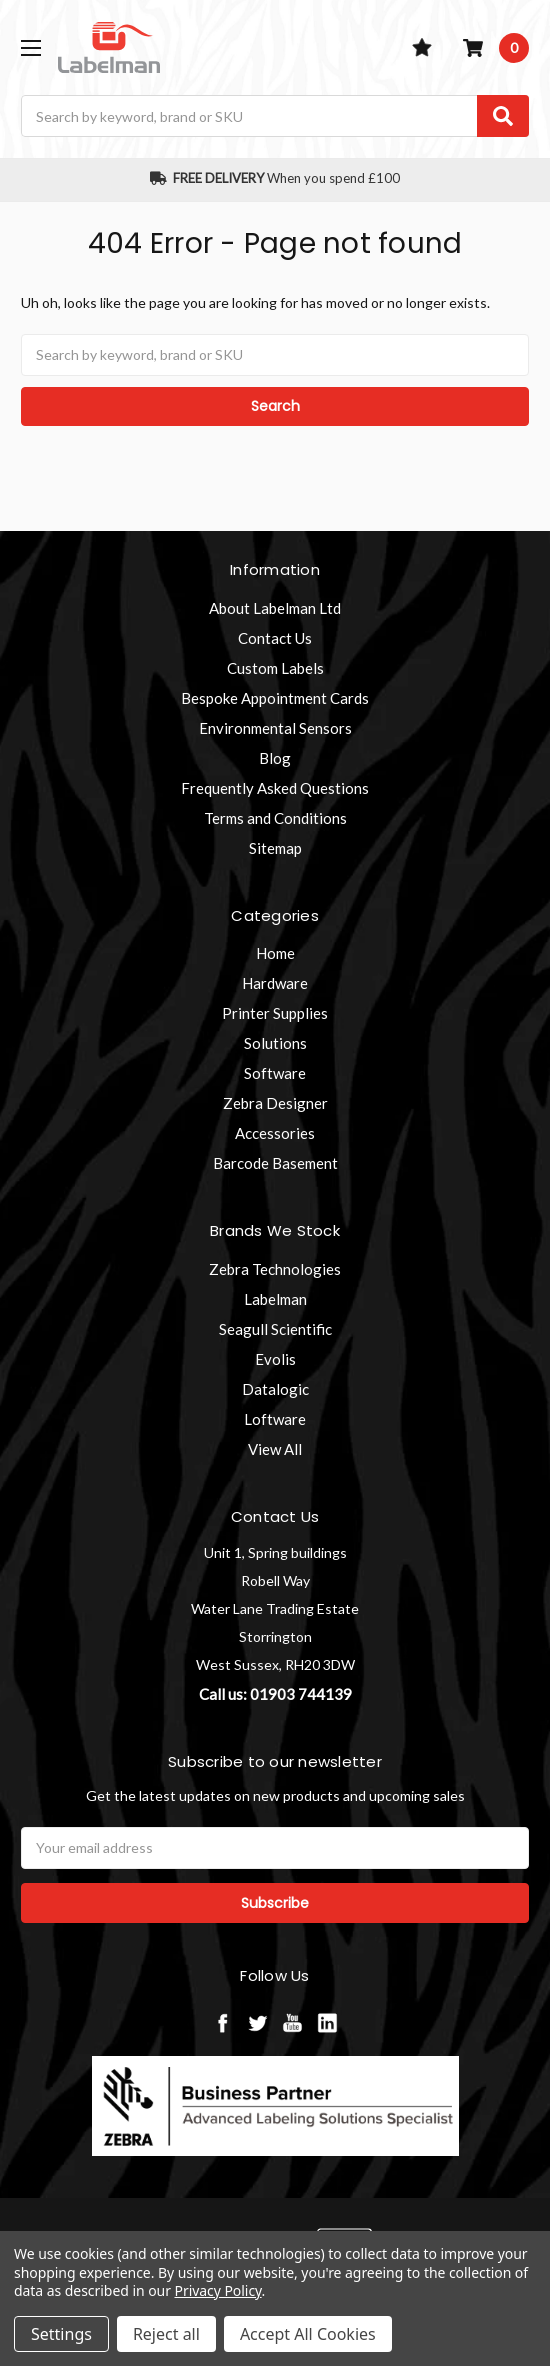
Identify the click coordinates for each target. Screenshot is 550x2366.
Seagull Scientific (275, 1329)
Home (275, 953)
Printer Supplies (275, 1013)
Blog (275, 758)
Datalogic (275, 1389)
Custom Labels (275, 668)
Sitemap (275, 848)
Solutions (275, 1043)
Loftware (275, 1419)
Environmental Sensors (275, 728)
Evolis (275, 1359)
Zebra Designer (275, 1103)
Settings (61, 2334)
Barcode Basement (275, 1163)
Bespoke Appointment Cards (275, 698)
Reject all (166, 2334)
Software (275, 1073)
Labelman (275, 1299)
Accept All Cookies (308, 2334)
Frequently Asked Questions (275, 788)
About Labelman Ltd (275, 608)
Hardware (275, 983)
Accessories (275, 1133)
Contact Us (275, 638)
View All (275, 1449)
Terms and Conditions (275, 818)
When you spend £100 (275, 178)
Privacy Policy (218, 2290)
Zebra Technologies (275, 1269)
